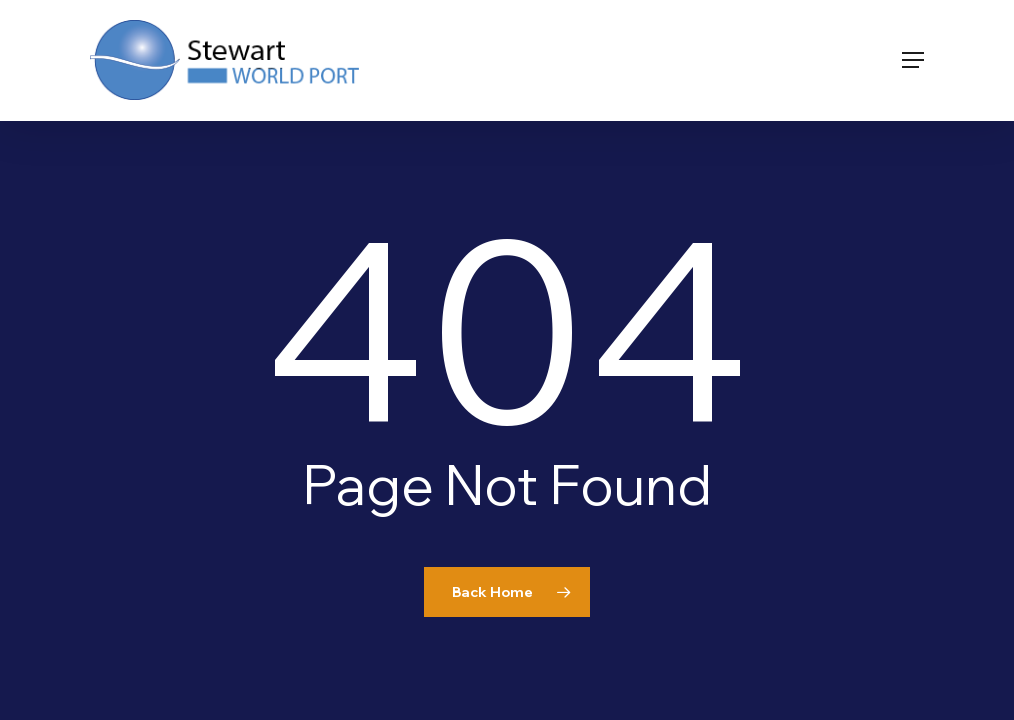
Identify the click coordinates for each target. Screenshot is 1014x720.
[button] (913, 60)
